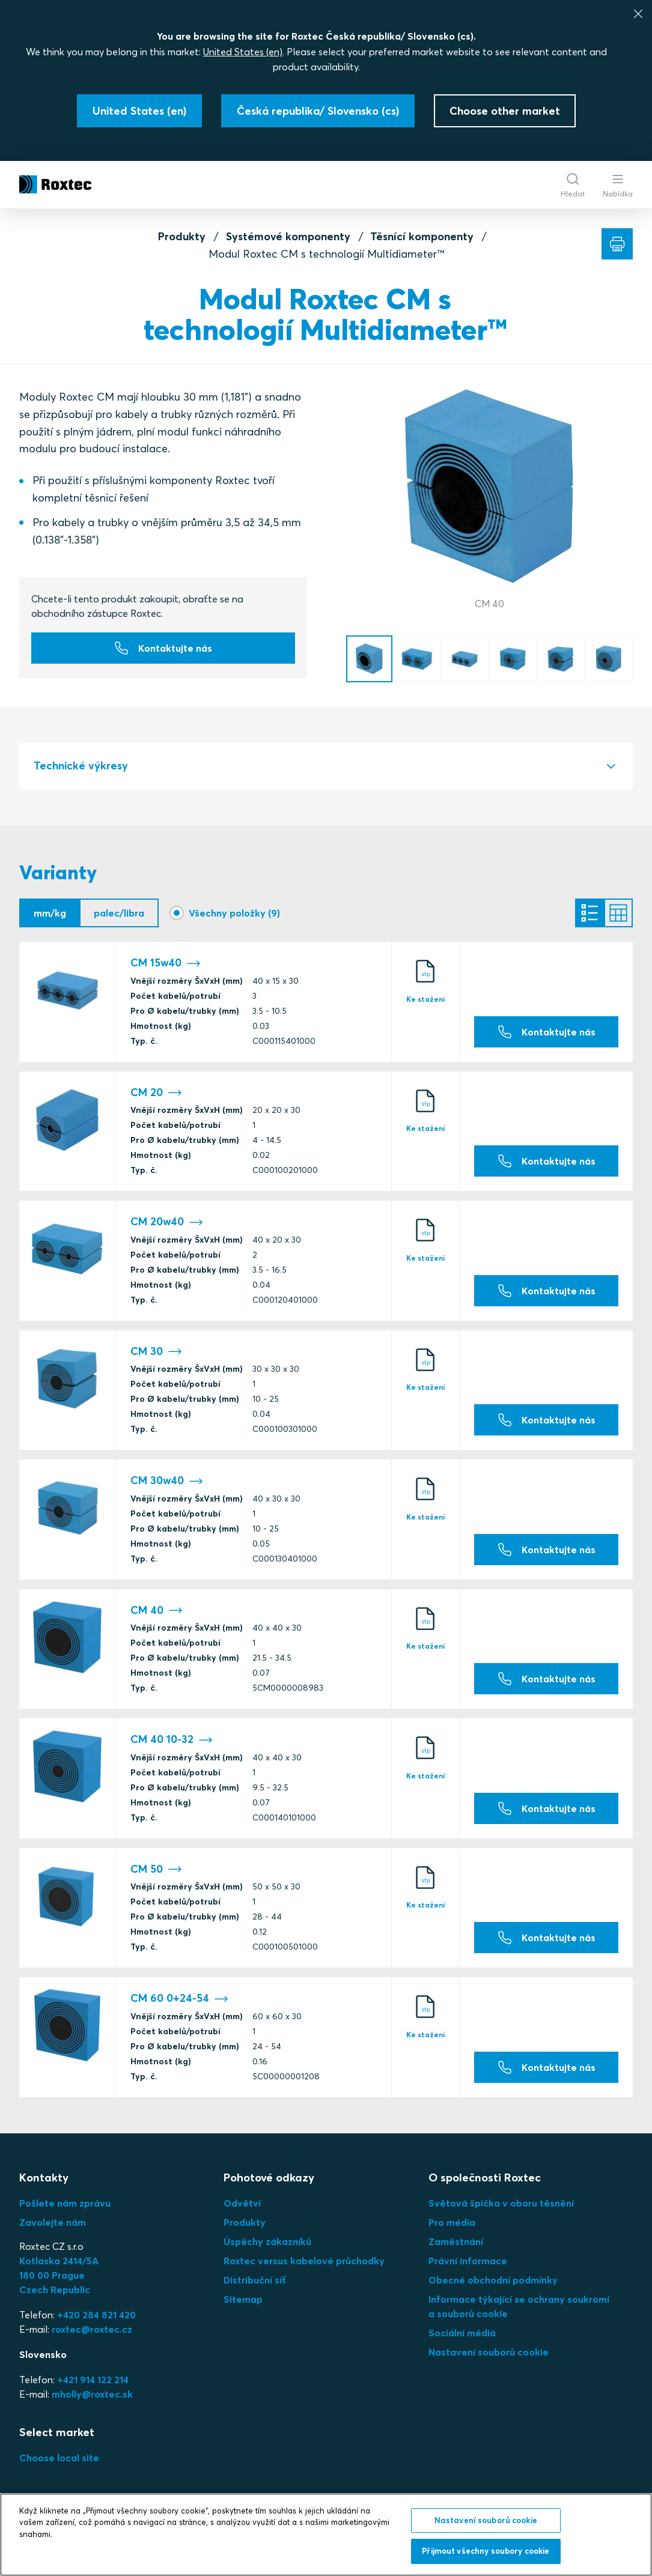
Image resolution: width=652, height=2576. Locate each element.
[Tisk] (617, 243)
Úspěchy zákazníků (267, 2241)
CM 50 (156, 1869)
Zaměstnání (455, 2241)
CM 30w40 (166, 1481)
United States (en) (242, 52)
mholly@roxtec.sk (92, 2394)
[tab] (326, 766)
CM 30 (156, 1352)
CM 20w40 (166, 1222)
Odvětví (242, 2203)
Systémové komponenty (288, 236)
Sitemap (243, 2299)
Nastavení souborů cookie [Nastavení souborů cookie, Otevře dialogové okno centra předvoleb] (485, 2520)
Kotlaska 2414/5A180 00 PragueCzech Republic (59, 2275)
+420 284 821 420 (96, 2315)
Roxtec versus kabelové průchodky (304, 2261)
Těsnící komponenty (422, 236)
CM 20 (156, 1093)
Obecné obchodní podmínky (493, 2280)
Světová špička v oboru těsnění (501, 2203)
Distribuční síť (255, 2280)
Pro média (451, 2222)
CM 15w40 (165, 964)
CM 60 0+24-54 (179, 1999)
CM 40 (156, 1610)
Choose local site (59, 2458)
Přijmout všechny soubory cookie (485, 2551)
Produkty (182, 236)
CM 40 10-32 (171, 1740)
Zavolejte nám (52, 2222)
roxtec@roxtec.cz (92, 2329)
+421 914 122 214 (93, 2380)
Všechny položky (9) (234, 913)
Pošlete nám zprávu (65, 2203)
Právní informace (467, 2261)
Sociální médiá (462, 2333)
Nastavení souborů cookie (488, 2352)
